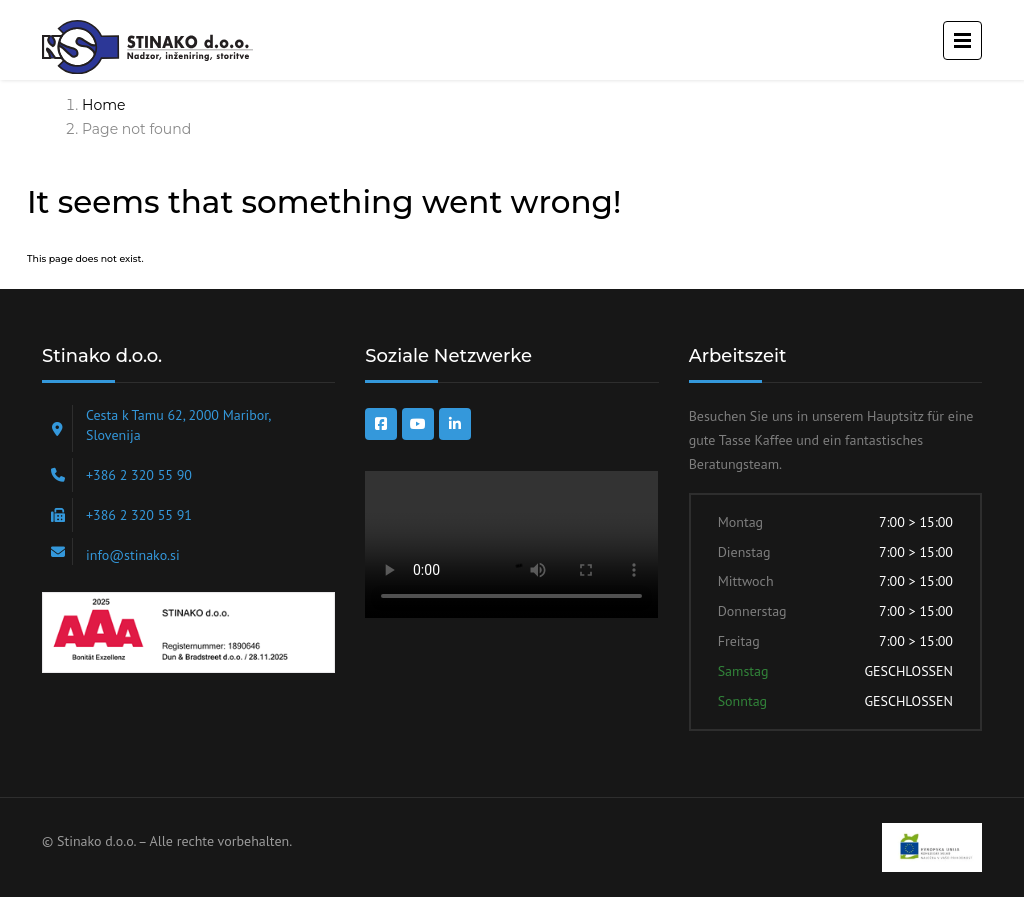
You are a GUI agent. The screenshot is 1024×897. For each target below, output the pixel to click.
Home (103, 105)
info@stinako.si (133, 555)
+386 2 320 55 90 (139, 475)
